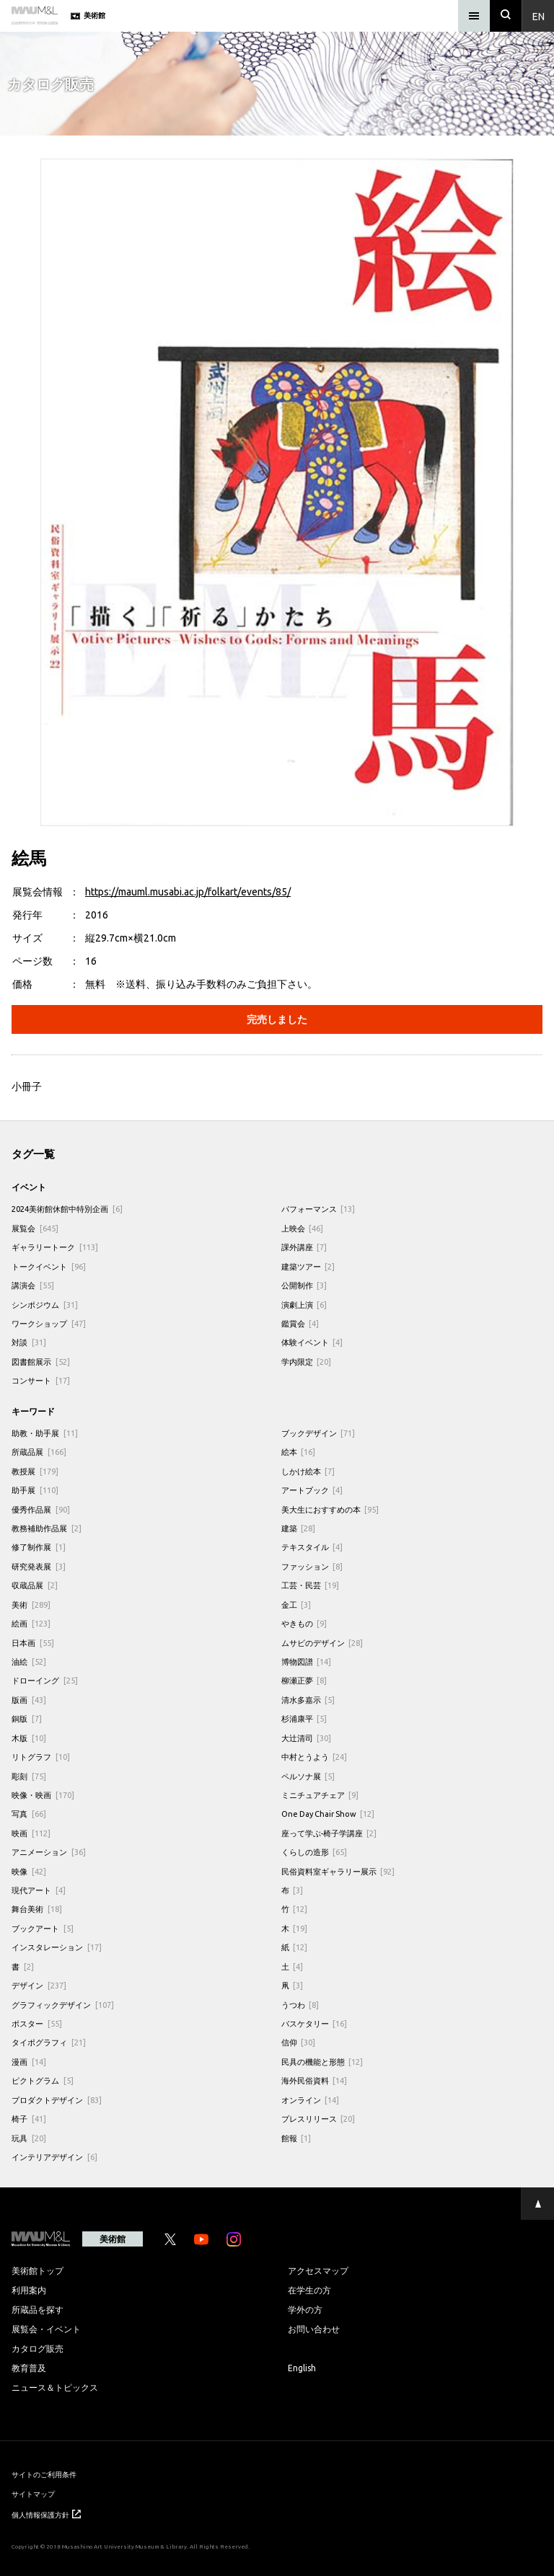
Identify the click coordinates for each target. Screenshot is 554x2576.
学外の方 (305, 2309)
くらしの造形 (314, 1852)
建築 (298, 1528)
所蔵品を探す (37, 2309)
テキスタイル (312, 1547)
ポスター (37, 2023)
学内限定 (306, 1361)
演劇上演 (304, 1304)
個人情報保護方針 (46, 2514)
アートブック (312, 1490)
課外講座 (304, 1247)
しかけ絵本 (308, 1471)
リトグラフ (41, 1756)
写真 (29, 1813)
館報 (296, 2138)
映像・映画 (43, 1795)
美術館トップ (37, 2270)
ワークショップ (49, 1323)
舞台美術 (37, 1909)
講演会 (33, 1285)
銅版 (27, 1718)
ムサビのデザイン (322, 1643)
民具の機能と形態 (322, 2061)
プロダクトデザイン (57, 2100)
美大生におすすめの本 (330, 1509)
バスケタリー (314, 2023)
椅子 (29, 2118)
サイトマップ (33, 2493)
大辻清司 (306, 1738)
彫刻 (29, 1776)
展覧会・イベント (46, 2328)
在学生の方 (309, 2289)
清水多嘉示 (308, 1700)
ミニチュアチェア (320, 1795)
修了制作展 (39, 1547)
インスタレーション (57, 1947)
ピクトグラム (43, 2080)
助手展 (35, 1490)
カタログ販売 (37, 2348)
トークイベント (49, 1266)
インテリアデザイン (54, 2157)
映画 (31, 1833)
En (538, 16)
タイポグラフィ (49, 2042)
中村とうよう (314, 1756)
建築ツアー (308, 1266)
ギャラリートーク (55, 1247)
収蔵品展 (35, 1585)
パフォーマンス (318, 1209)
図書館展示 (41, 1361)
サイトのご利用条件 (44, 2474)
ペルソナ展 (308, 1776)
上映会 (302, 1228)
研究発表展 (39, 1566)
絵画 (31, 1623)
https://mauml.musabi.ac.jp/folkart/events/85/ (188, 891)
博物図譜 (306, 1661)
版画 (29, 1700)
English (302, 2367)
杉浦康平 (304, 1718)
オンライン (310, 2100)
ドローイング (45, 1680)
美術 (31, 1604)
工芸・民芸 (310, 1585)
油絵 (29, 1661)
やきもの (304, 1623)
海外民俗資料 (314, 2080)
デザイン (39, 1985)
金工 (296, 1604)
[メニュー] (474, 16)
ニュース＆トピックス (55, 2387)
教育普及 (29, 2367)
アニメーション (49, 1852)
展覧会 (35, 1228)
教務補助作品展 (47, 1528)
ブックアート (43, 1928)
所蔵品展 (39, 1452)
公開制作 (304, 1285)
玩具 (29, 2138)
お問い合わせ (314, 2328)
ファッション (312, 1566)
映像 (29, 1871)
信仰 (298, 2042)
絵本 (298, 1452)
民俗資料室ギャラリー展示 (338, 1871)
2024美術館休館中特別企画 (67, 1209)
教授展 (35, 1471)
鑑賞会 (300, 1323)
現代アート (39, 1890)
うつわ (300, 2005)
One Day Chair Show (328, 1813)
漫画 (29, 2061)
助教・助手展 (45, 1433)
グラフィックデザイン (63, 2005)
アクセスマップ (318, 2270)
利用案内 (29, 2289)
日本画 (33, 1643)
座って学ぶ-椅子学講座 (329, 1833)
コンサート (41, 1380)
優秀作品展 (41, 1509)
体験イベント (312, 1342)
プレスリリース (318, 2118)
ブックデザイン (318, 1433)
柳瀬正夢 (304, 1680)
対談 (29, 1342)
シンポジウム (45, 1304)
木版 (29, 1738)
